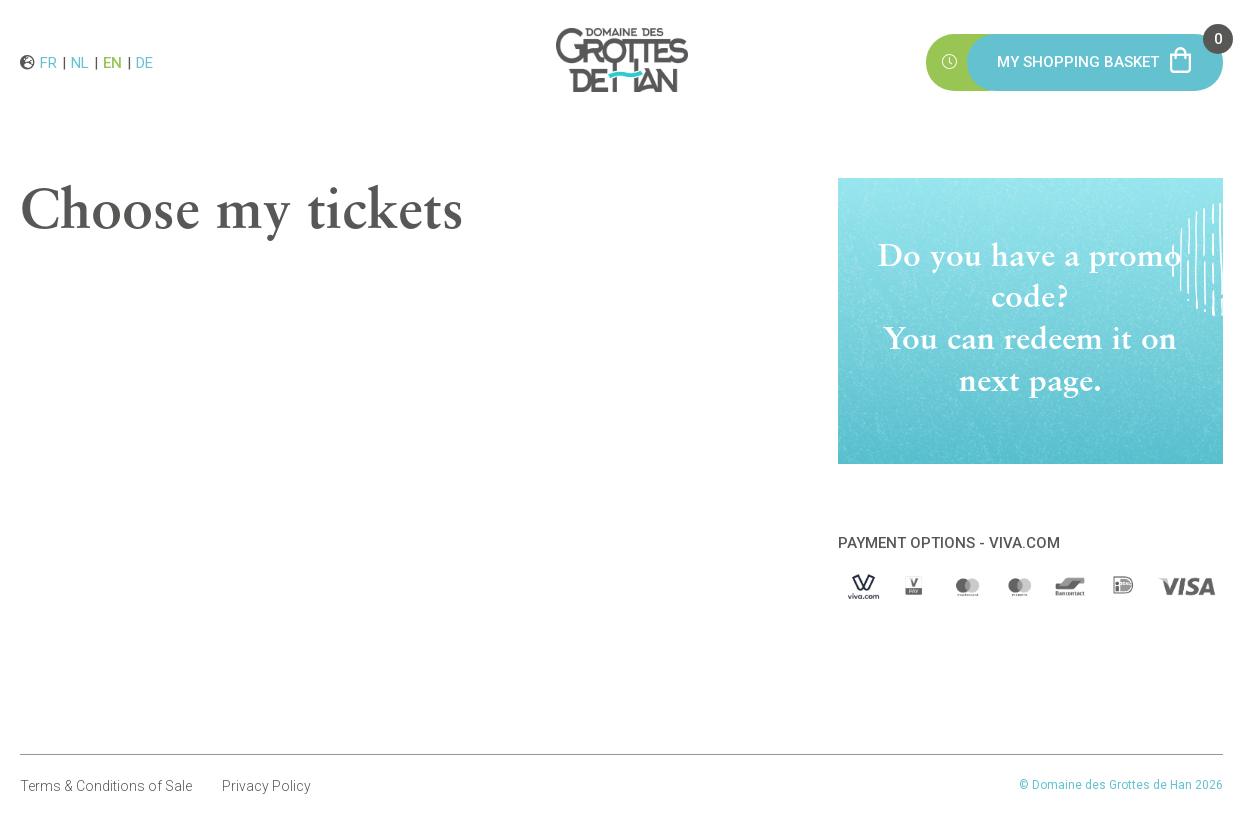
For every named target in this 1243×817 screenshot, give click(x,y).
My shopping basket (1110, 52)
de (144, 62)
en (112, 62)
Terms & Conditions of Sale (106, 786)
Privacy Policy (266, 786)
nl (80, 62)
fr (48, 62)
